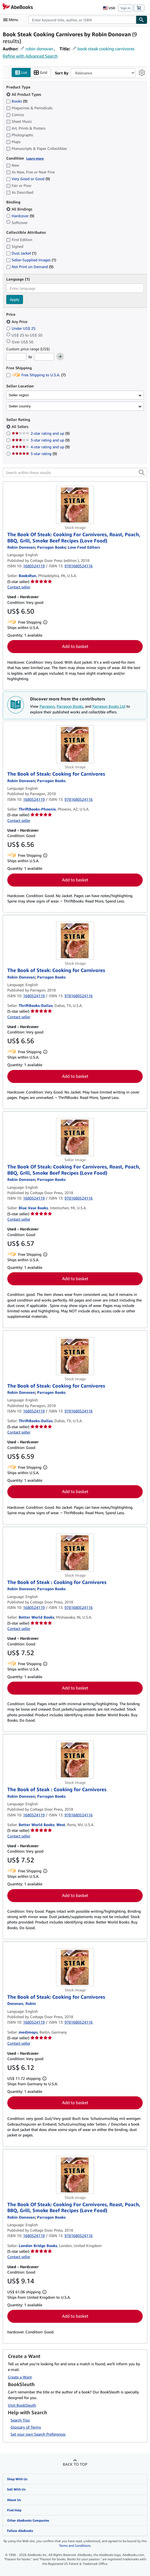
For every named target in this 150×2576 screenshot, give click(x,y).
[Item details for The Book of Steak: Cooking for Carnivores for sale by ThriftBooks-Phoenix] (75, 744)
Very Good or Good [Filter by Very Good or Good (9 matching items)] (28, 179)
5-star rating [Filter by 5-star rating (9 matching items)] (34, 454)
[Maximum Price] (44, 357)
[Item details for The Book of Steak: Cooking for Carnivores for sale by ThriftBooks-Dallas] (75, 941)
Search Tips (20, 2420)
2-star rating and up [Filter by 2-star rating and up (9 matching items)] (41, 433)
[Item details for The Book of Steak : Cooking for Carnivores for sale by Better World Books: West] (75, 1760)
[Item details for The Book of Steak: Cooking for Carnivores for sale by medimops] (75, 1967)
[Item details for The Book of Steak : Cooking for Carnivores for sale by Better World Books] (75, 1553)
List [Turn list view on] (21, 72)
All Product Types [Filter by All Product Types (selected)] (24, 94)
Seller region (19, 395)
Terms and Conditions (74, 2546)
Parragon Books (70, 706)
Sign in (125, 8)
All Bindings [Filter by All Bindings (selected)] (19, 209)
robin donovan (39, 48)
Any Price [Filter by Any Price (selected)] (17, 321)
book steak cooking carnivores (106, 48)
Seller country (20, 406)
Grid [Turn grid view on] (40, 72)
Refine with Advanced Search (30, 56)
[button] (142, 473)
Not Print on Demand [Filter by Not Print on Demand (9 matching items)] (29, 266)
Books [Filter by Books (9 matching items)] (16, 100)
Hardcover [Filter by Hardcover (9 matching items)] (20, 216)
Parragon (47, 706)
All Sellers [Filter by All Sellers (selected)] (21, 426)
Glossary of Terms (26, 2427)
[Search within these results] (75, 472)
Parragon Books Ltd (108, 706)
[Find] (141, 20)
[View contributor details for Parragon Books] (51, 547)
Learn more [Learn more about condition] (35, 158)
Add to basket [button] (75, 646)
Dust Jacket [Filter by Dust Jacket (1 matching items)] (21, 253)
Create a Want (20, 2377)
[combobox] (82, 20)
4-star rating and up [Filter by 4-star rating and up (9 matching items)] (41, 447)
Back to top (75, 2464)
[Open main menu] (11, 20)
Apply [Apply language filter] (14, 299)
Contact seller (18, 587)
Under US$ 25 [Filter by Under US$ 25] (21, 328)
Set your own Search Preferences (38, 2434)
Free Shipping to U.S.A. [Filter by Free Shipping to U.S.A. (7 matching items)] (36, 375)
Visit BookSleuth (22, 2405)
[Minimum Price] (16, 357)
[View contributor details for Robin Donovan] (21, 547)
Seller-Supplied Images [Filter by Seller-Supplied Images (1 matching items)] (31, 260)
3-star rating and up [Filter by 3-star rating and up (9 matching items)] (41, 440)
